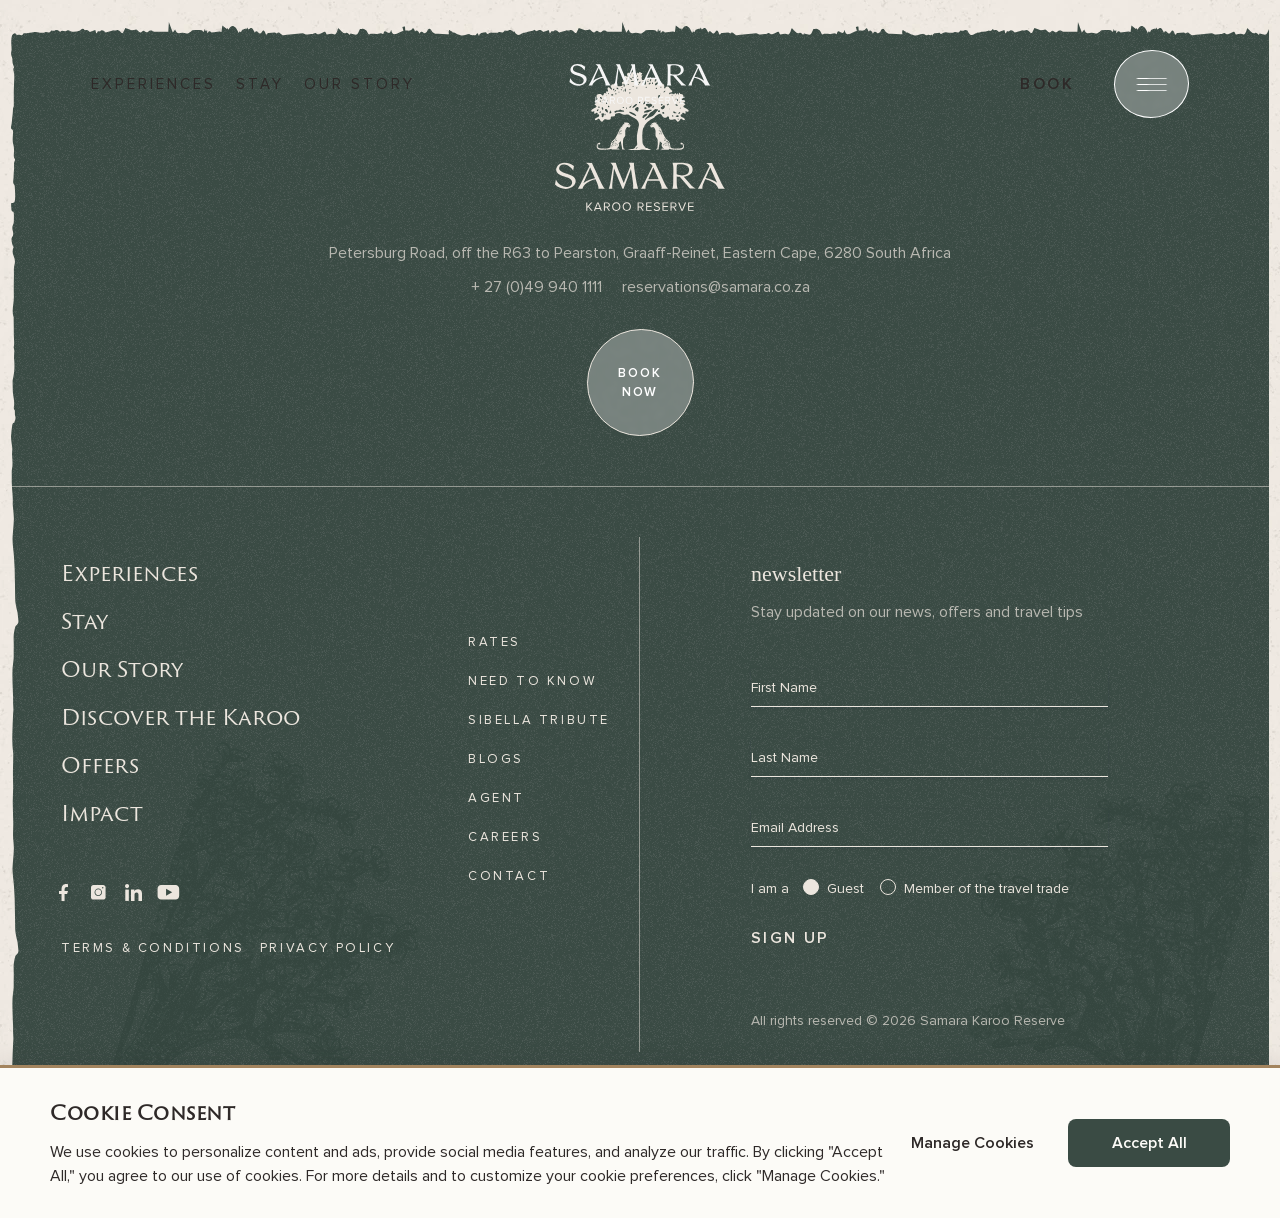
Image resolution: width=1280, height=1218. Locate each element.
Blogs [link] (496, 759)
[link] (63, 892)
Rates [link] (494, 642)
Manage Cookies (972, 1143)
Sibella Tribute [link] (539, 720)
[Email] (716, 287)
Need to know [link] (532, 681)
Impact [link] (102, 813)
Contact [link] (509, 876)
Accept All (1149, 1143)
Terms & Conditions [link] (153, 948)
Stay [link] (84, 621)
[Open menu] (1151, 84)
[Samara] (640, 84)
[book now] (640, 382)
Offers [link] (100, 765)
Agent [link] (496, 798)
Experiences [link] (129, 573)
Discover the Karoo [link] (180, 717)
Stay (260, 84)
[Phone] (536, 287)
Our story (359, 84)
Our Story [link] (122, 669)
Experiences (153, 84)
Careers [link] (505, 837)
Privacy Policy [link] (327, 948)
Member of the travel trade (986, 889)
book (1047, 84)
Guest (845, 889)
